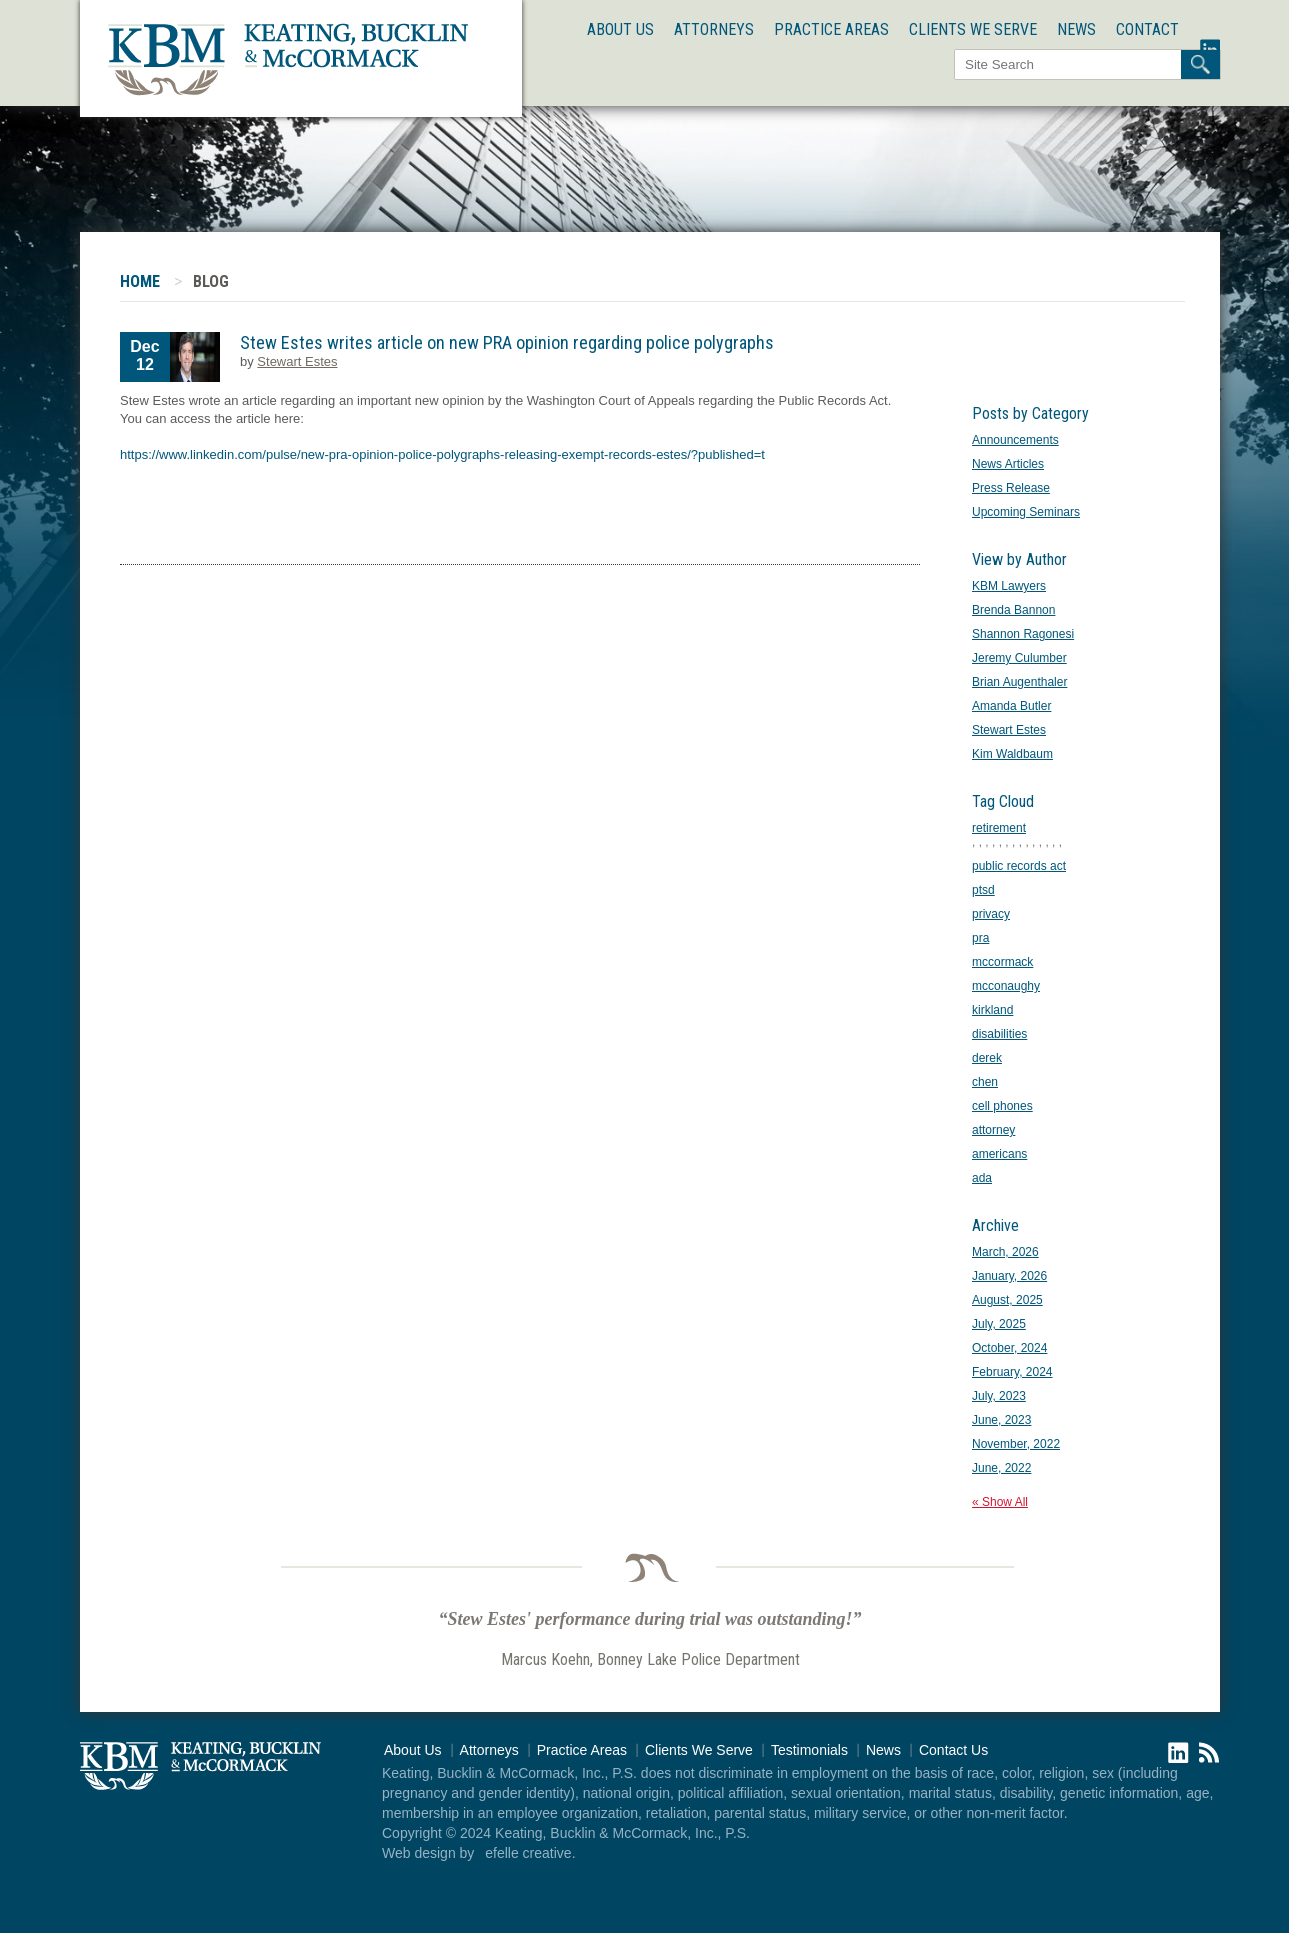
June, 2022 (1001, 1468)
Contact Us (953, 1750)
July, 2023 (999, 1396)
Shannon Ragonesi (1023, 634)
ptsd (983, 890)
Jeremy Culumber (1019, 658)
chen (985, 1082)
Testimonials (809, 1750)
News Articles (1008, 464)
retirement (999, 828)
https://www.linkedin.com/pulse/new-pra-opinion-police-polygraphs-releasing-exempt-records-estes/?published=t (442, 454)
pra (980, 938)
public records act (1019, 866)
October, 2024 (1009, 1348)
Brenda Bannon (1013, 610)
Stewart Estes (297, 361)
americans (999, 1154)
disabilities (999, 1034)
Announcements (1015, 440)
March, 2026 (1005, 1252)
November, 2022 (1016, 1444)
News (1076, 29)
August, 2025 (1007, 1300)
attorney (993, 1130)
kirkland (992, 1010)
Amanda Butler (1011, 706)
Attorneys (714, 29)
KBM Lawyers (1009, 586)
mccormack (1002, 962)
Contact (1147, 29)
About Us (620, 29)
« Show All (1000, 1502)
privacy (991, 914)
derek (987, 1058)
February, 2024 (1012, 1372)
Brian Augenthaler (1019, 682)
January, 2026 (1009, 1276)
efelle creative (528, 1853)
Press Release (1011, 488)
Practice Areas (831, 29)
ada (982, 1178)
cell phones (1002, 1106)
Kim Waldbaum (1012, 754)
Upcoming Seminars (1026, 512)
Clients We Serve (973, 29)
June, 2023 (1001, 1420)
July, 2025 (999, 1324)
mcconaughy (1006, 986)
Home (140, 281)
